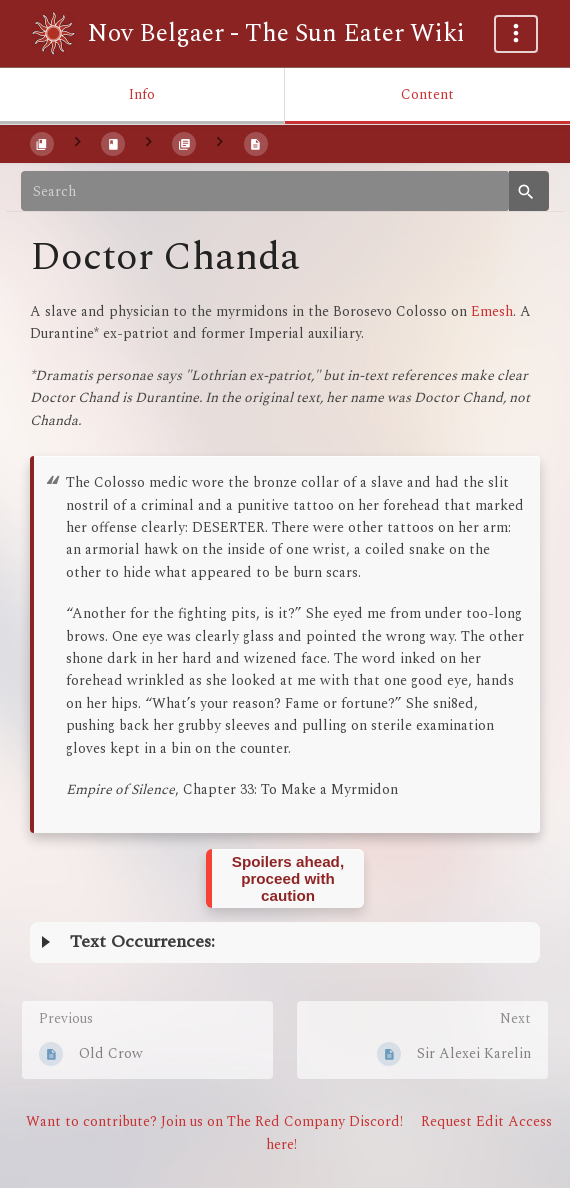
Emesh (492, 311)
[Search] (265, 191)
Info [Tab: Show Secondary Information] (142, 94)
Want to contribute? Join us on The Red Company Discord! (214, 1121)
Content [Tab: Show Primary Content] (427, 94)
